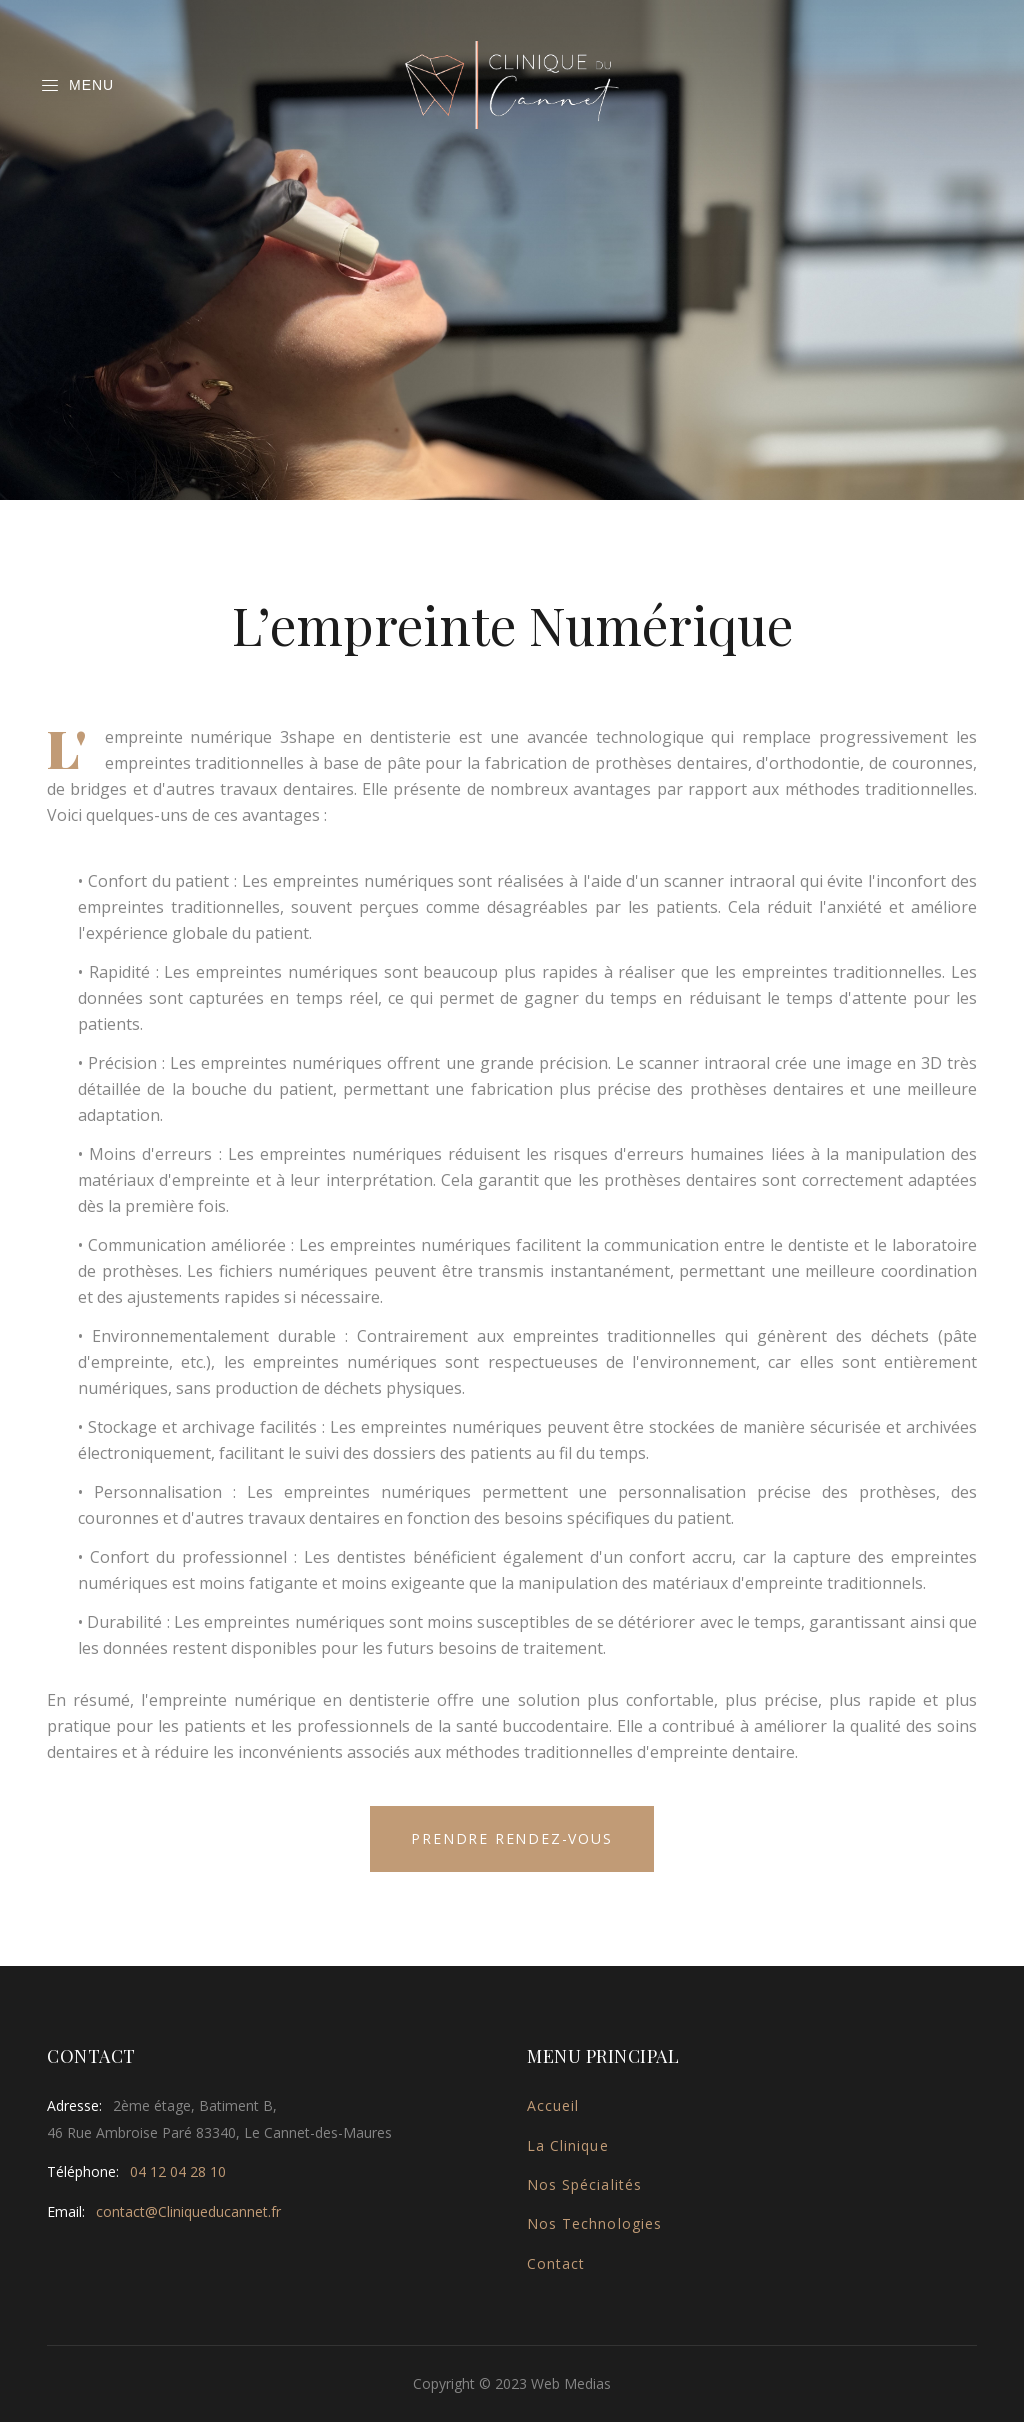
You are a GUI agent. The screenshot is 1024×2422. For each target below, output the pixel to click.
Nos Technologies (594, 2223)
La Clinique (568, 2145)
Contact (556, 2263)
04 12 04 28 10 (178, 2171)
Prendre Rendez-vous (511, 1838)
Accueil (553, 2105)
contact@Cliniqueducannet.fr (188, 2211)
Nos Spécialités (584, 2184)
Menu (77, 86)
